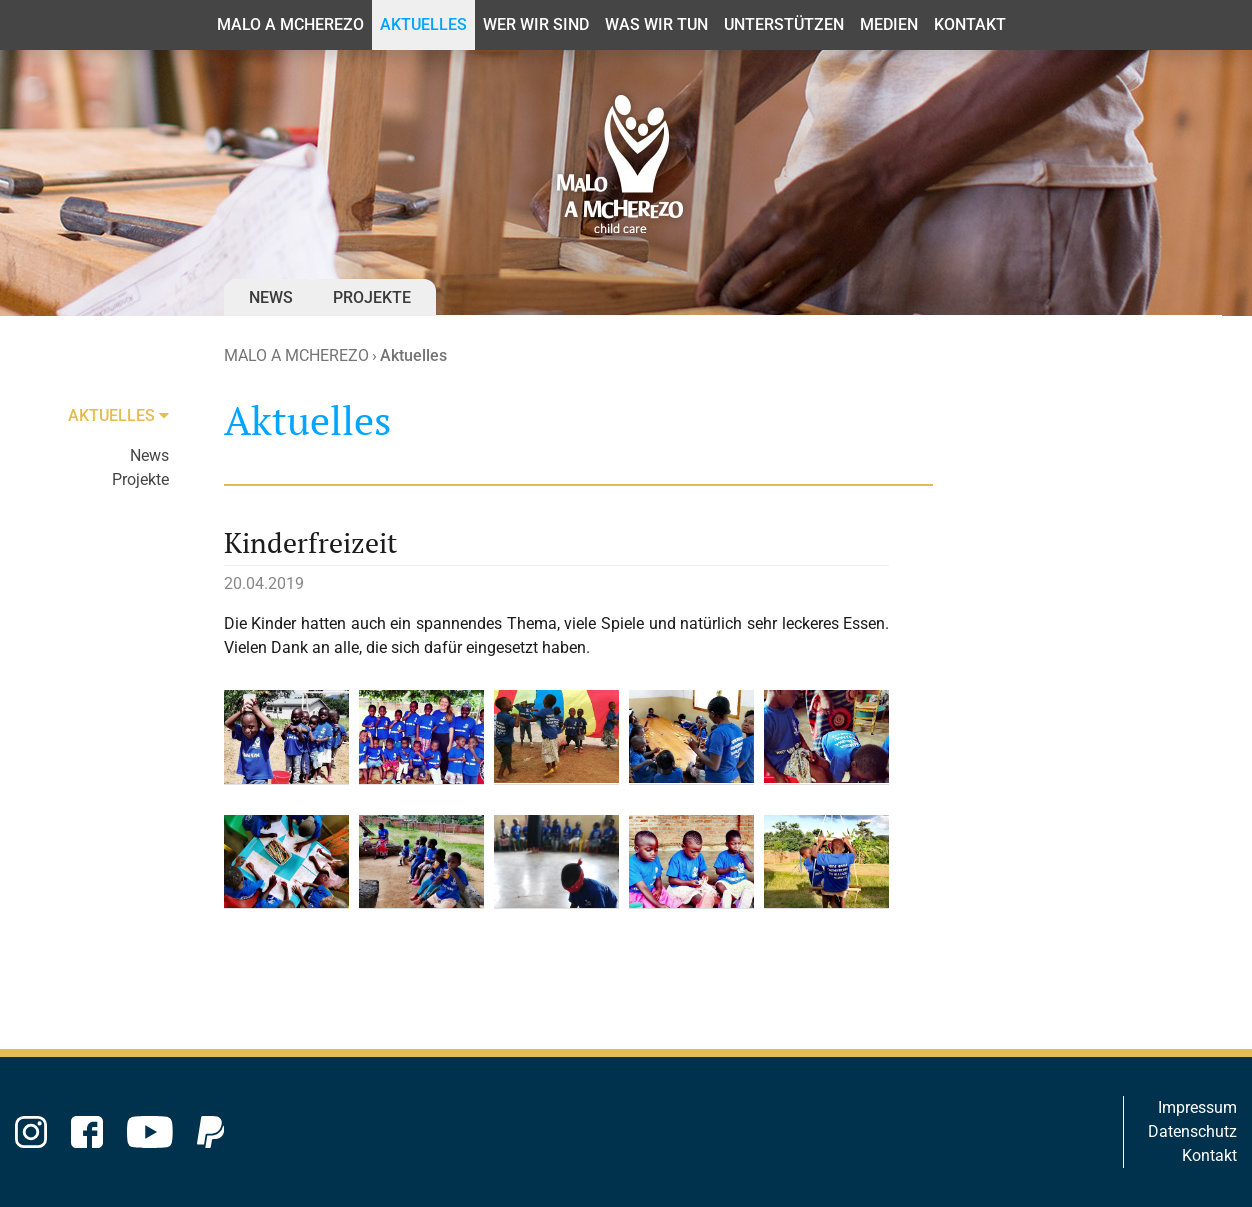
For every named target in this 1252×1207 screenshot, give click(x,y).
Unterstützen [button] (784, 24)
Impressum (1197, 1107)
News (271, 297)
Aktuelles (413, 355)
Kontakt (1209, 1155)
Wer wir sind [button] (536, 24)
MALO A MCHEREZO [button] (290, 24)
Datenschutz (1192, 1131)
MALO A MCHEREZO (296, 355)
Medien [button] (889, 24)
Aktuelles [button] (423, 24)
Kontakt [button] (970, 24)
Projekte (372, 297)
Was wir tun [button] (656, 24)
